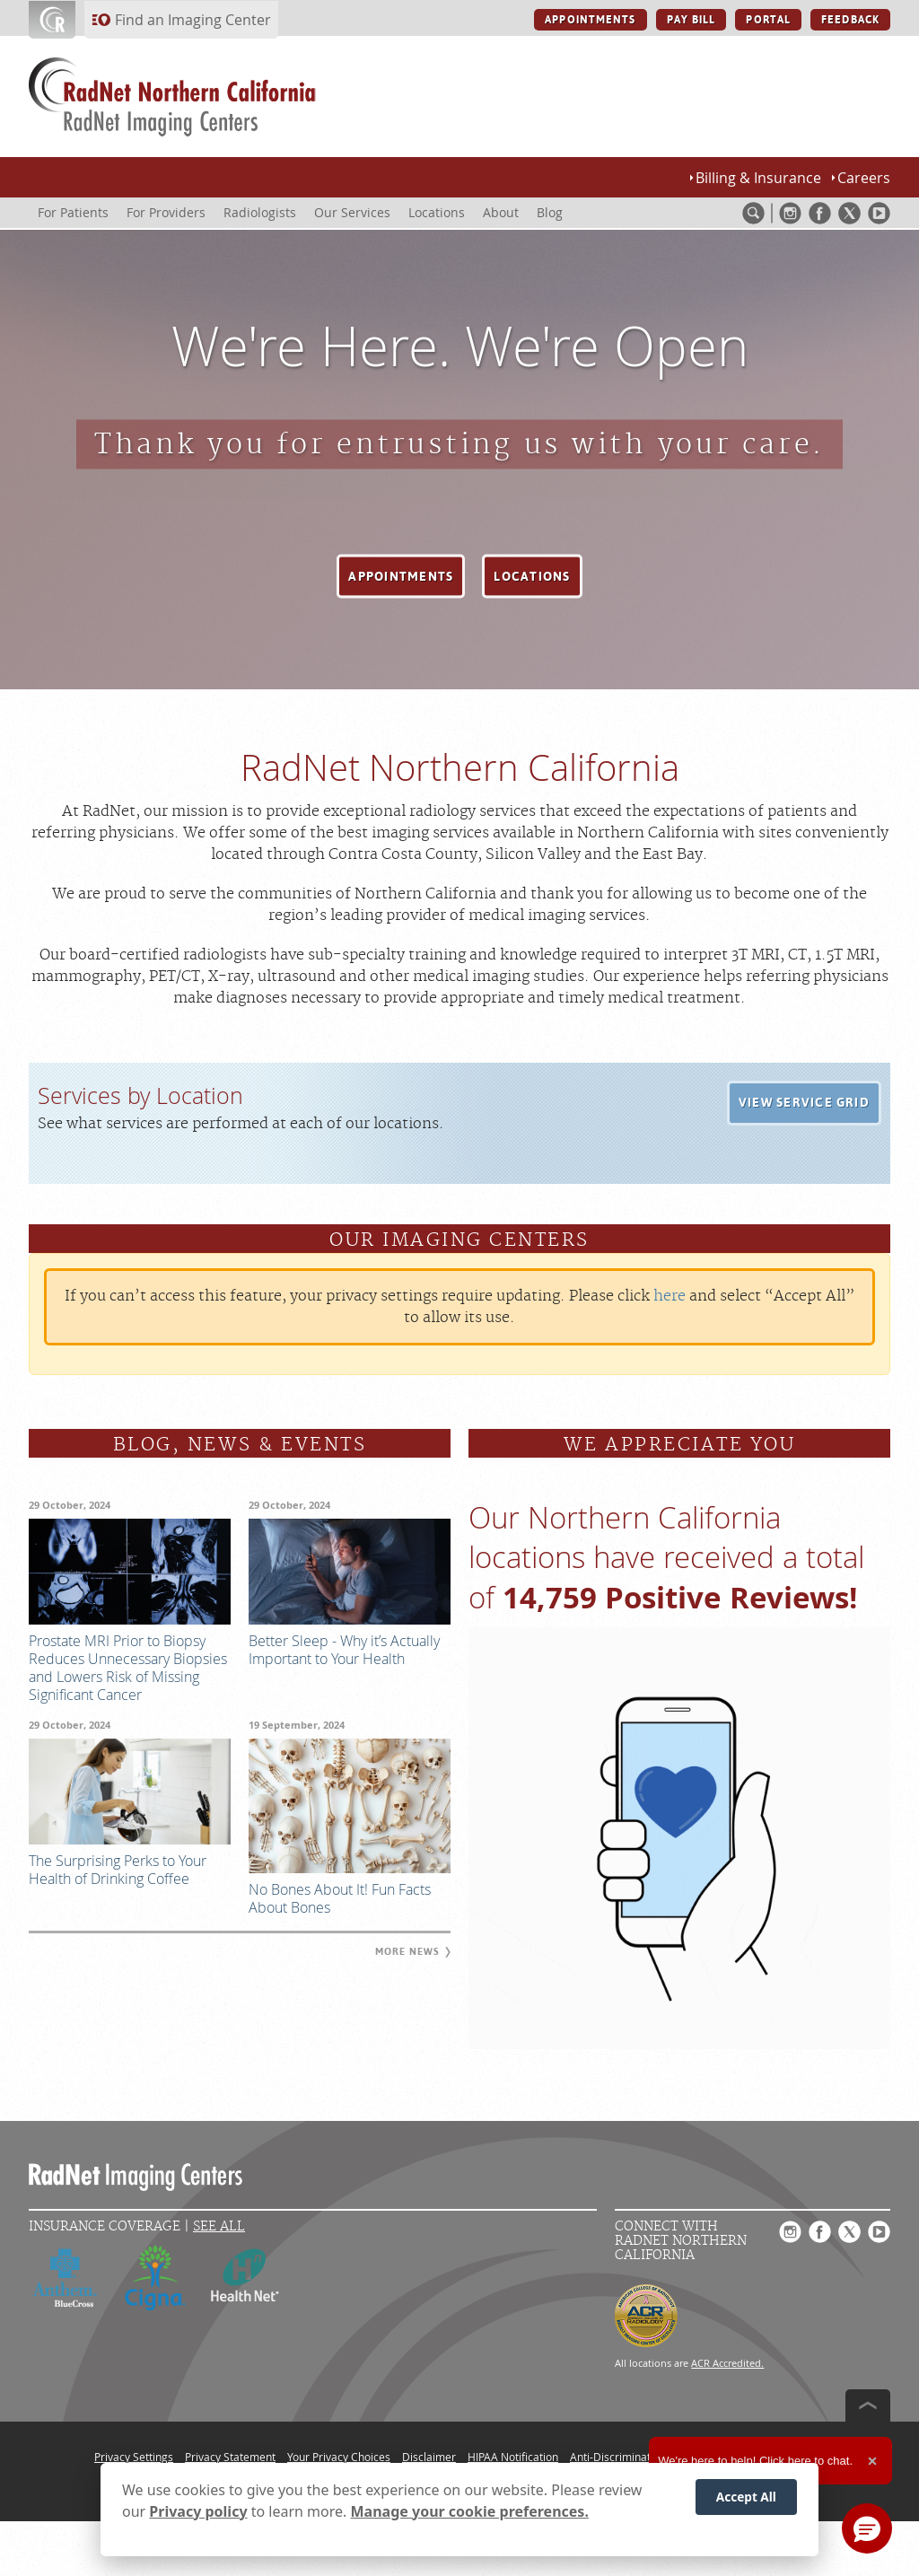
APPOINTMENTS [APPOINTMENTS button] (590, 19)
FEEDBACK (850, 19)
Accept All (746, 2496)
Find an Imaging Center (193, 20)
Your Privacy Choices (338, 2456)
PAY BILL (691, 19)
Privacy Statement (230, 2456)
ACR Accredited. (727, 2363)
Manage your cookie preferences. (470, 2511)
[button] (401, 576)
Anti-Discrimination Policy (633, 2456)
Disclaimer (429, 2456)
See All (219, 2226)
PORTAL (768, 19)
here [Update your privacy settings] (669, 1296)
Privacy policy (198, 2511)
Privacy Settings (133, 2456)
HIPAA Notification (513, 2456)
